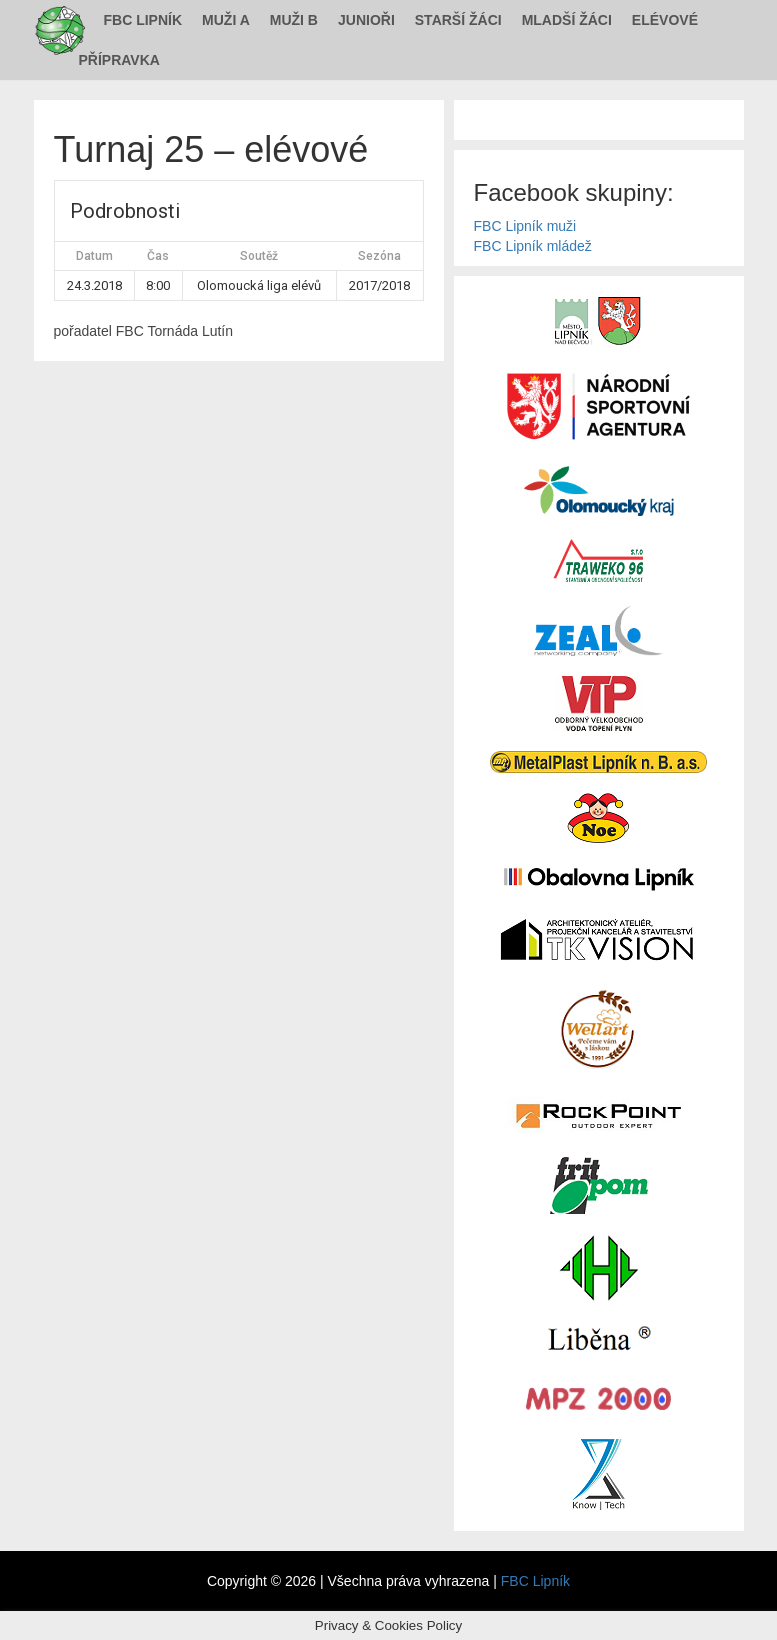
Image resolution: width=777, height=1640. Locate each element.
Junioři (366, 20)
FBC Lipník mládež (533, 246)
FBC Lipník (143, 20)
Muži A (226, 20)
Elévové (665, 20)
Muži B (294, 20)
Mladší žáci (567, 20)
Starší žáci (458, 20)
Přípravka (119, 60)
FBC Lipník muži (525, 226)
